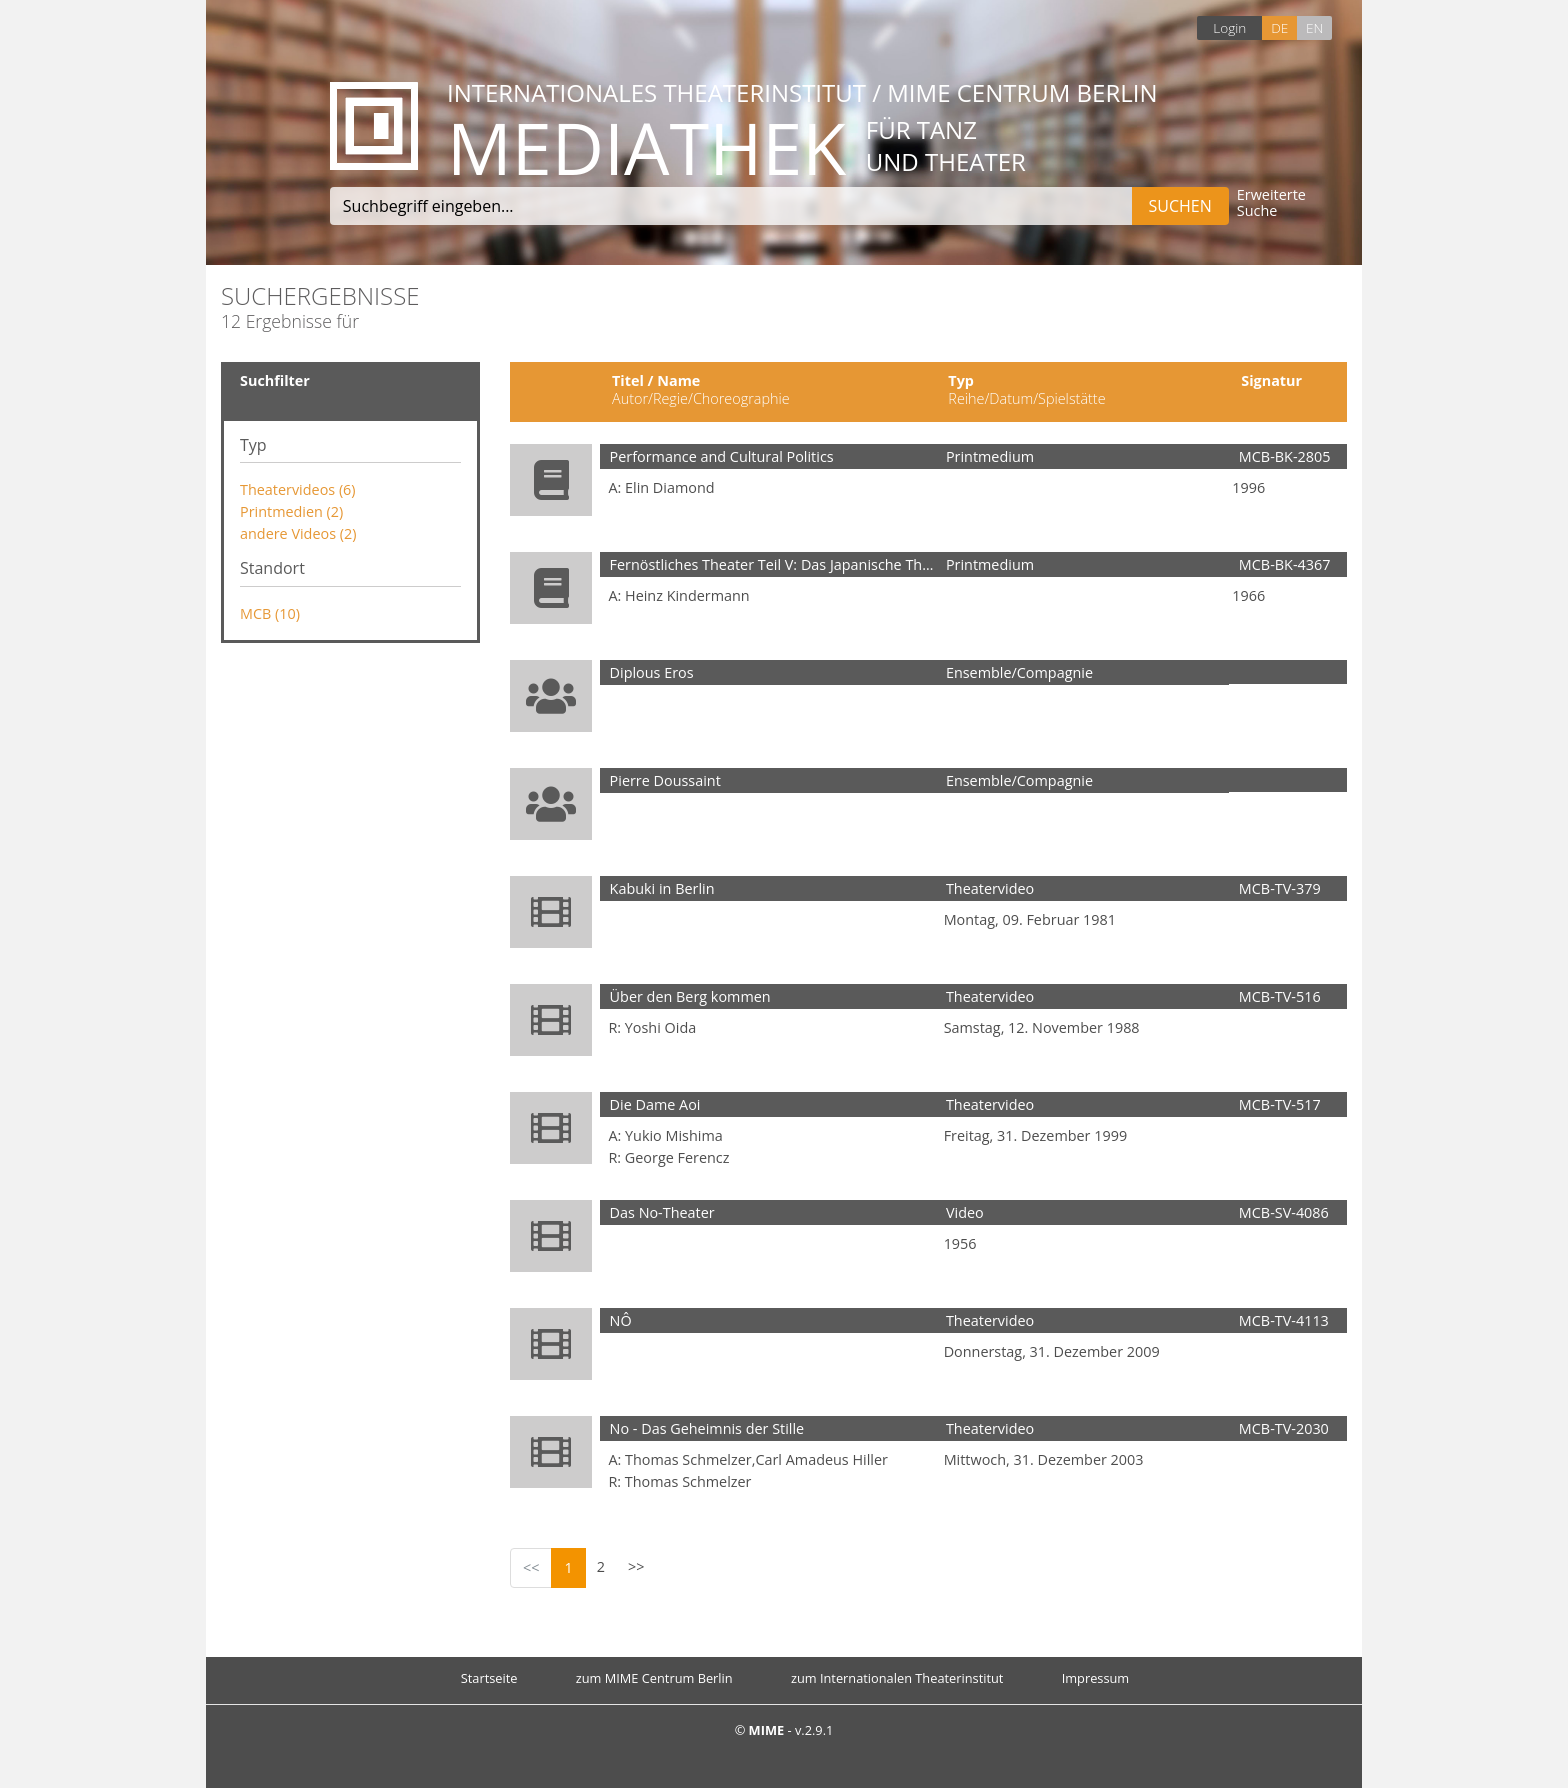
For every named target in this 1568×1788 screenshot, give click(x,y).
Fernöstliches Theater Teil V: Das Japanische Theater (784, 564)
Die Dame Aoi (655, 1104)
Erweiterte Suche (1271, 203)
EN (1314, 27)
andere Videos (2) (298, 533)
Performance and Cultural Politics (722, 456)
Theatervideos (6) (298, 489)
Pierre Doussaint (665, 780)
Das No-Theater (662, 1212)
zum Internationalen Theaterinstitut (897, 1678)
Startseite (489, 1678)
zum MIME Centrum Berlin (654, 1678)
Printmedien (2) (291, 511)
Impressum (1096, 1678)
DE (1279, 27)
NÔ (621, 1320)
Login (1229, 27)
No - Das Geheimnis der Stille (707, 1428)
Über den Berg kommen (690, 996)
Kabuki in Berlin (662, 888)
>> (636, 1566)
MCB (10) (270, 613)
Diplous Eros (652, 672)
